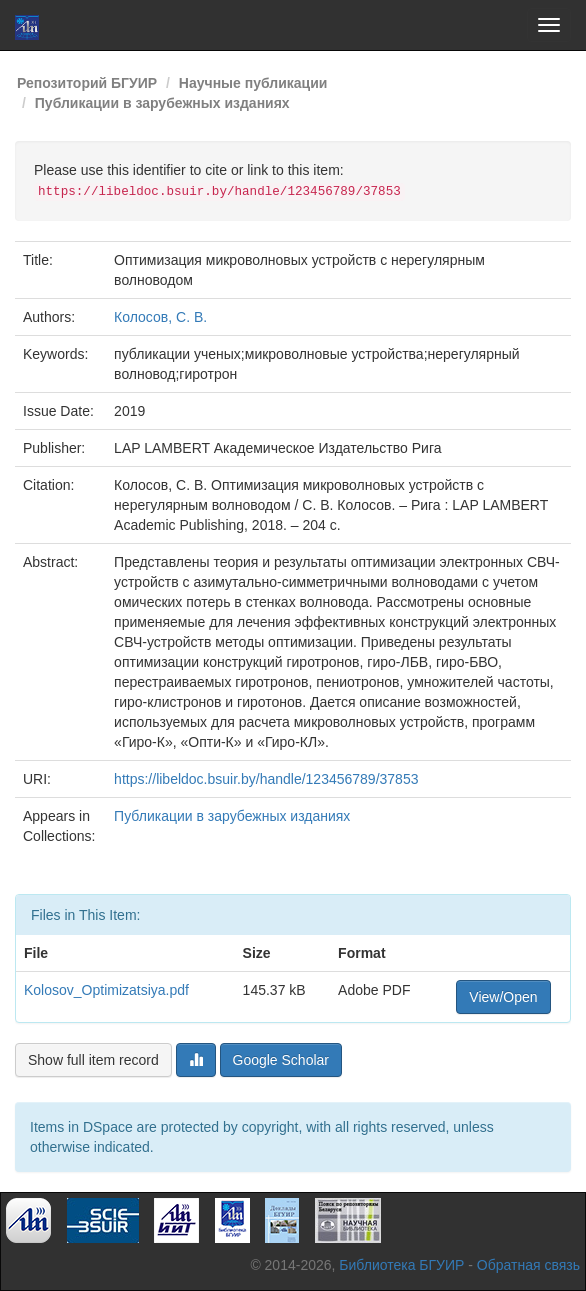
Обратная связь (528, 1265)
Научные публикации (253, 83)
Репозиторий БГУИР (87, 83)
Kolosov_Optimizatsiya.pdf (106, 990)
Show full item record (93, 1060)
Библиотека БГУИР (401, 1265)
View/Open (503, 997)
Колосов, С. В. (160, 317)
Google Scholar (281, 1060)
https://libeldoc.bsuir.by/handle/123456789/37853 (266, 779)
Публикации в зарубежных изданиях (162, 103)
